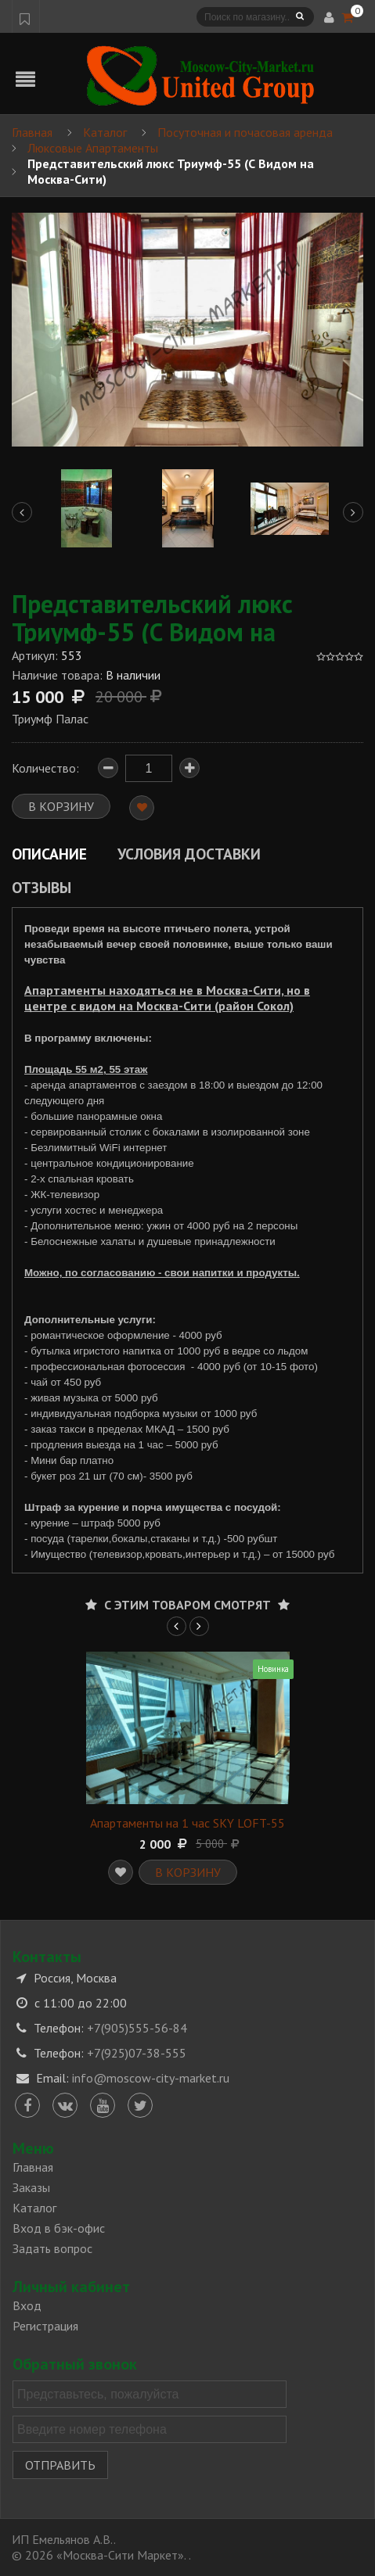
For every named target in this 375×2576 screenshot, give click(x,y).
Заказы (31, 2187)
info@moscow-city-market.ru (150, 2078)
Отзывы (41, 887)
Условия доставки (189, 853)
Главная (33, 2167)
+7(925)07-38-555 (136, 2053)
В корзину (188, 1872)
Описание (49, 853)
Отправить (60, 2465)
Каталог (34, 2207)
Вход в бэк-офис (59, 2228)
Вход (27, 2305)
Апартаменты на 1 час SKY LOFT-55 (187, 1823)
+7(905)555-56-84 (137, 2028)
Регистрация (45, 2326)
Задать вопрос (52, 2248)
